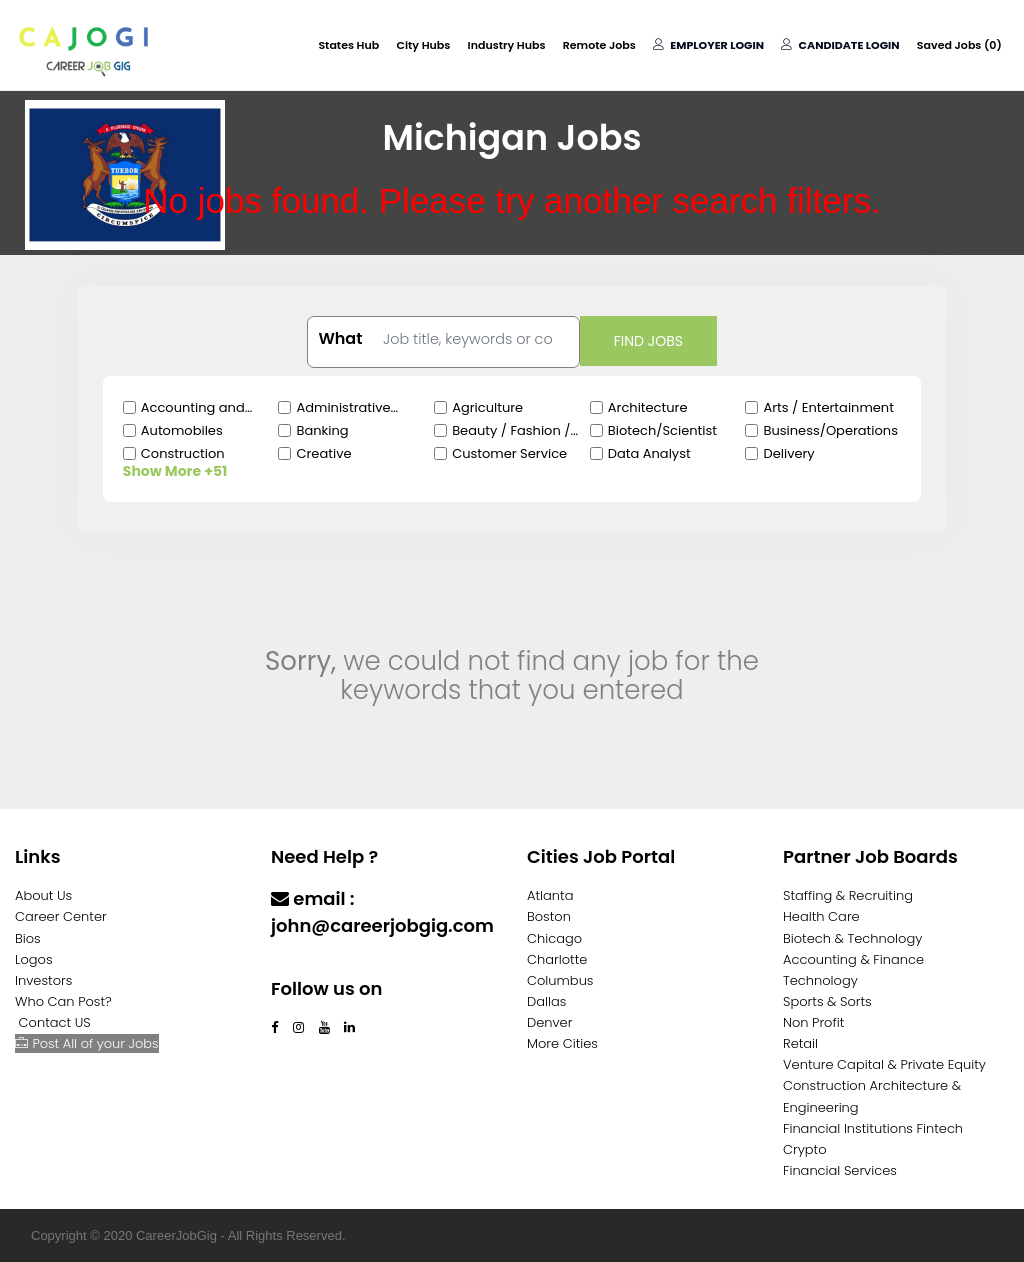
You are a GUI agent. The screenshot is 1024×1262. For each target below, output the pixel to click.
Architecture (648, 407)
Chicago (554, 938)
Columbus (560, 980)
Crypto (805, 1149)
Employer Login (709, 45)
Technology (820, 980)
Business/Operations (830, 430)
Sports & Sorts (827, 1001)
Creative (323, 453)
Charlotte (557, 959)
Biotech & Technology (852, 938)
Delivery (788, 453)
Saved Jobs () (959, 45)
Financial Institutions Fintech (873, 1128)
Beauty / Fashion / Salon (511, 431)
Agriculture (487, 407)
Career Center (61, 916)
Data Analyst (649, 453)
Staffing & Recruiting (848, 895)
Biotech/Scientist (662, 430)
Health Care (821, 916)
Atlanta (550, 895)
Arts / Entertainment (828, 407)
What (340, 339)
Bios (28, 938)
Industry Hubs (509, 45)
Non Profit (813, 1022)
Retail (800, 1043)
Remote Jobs (601, 45)
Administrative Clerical (343, 408)
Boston (549, 916)
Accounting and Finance (193, 408)
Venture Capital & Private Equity (884, 1064)
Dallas (546, 1001)
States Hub (352, 45)
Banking (322, 430)
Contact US (55, 1022)
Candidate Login (841, 45)
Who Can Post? (63, 1001)
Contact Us (323, 964)
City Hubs (426, 45)
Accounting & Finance (853, 959)
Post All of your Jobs (87, 1043)
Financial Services (840, 1170)
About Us (43, 895)
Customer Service (509, 453)
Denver (549, 1022)
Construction (183, 453)
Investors (43, 980)
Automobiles (182, 430)
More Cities (562, 1043)
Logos (34, 959)
